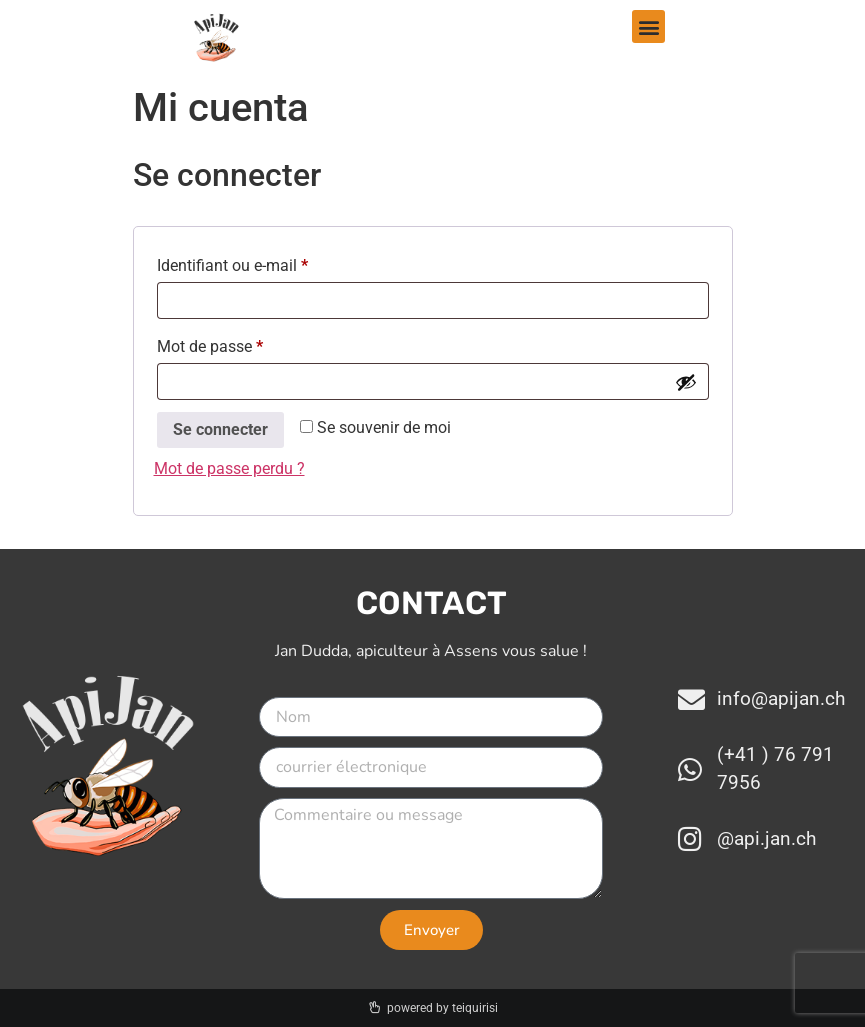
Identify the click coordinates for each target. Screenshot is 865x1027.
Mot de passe (248, 343)
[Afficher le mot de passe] (686, 382)
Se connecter (220, 429)
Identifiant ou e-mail (270, 262)
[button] (648, 26)
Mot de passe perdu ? (229, 468)
